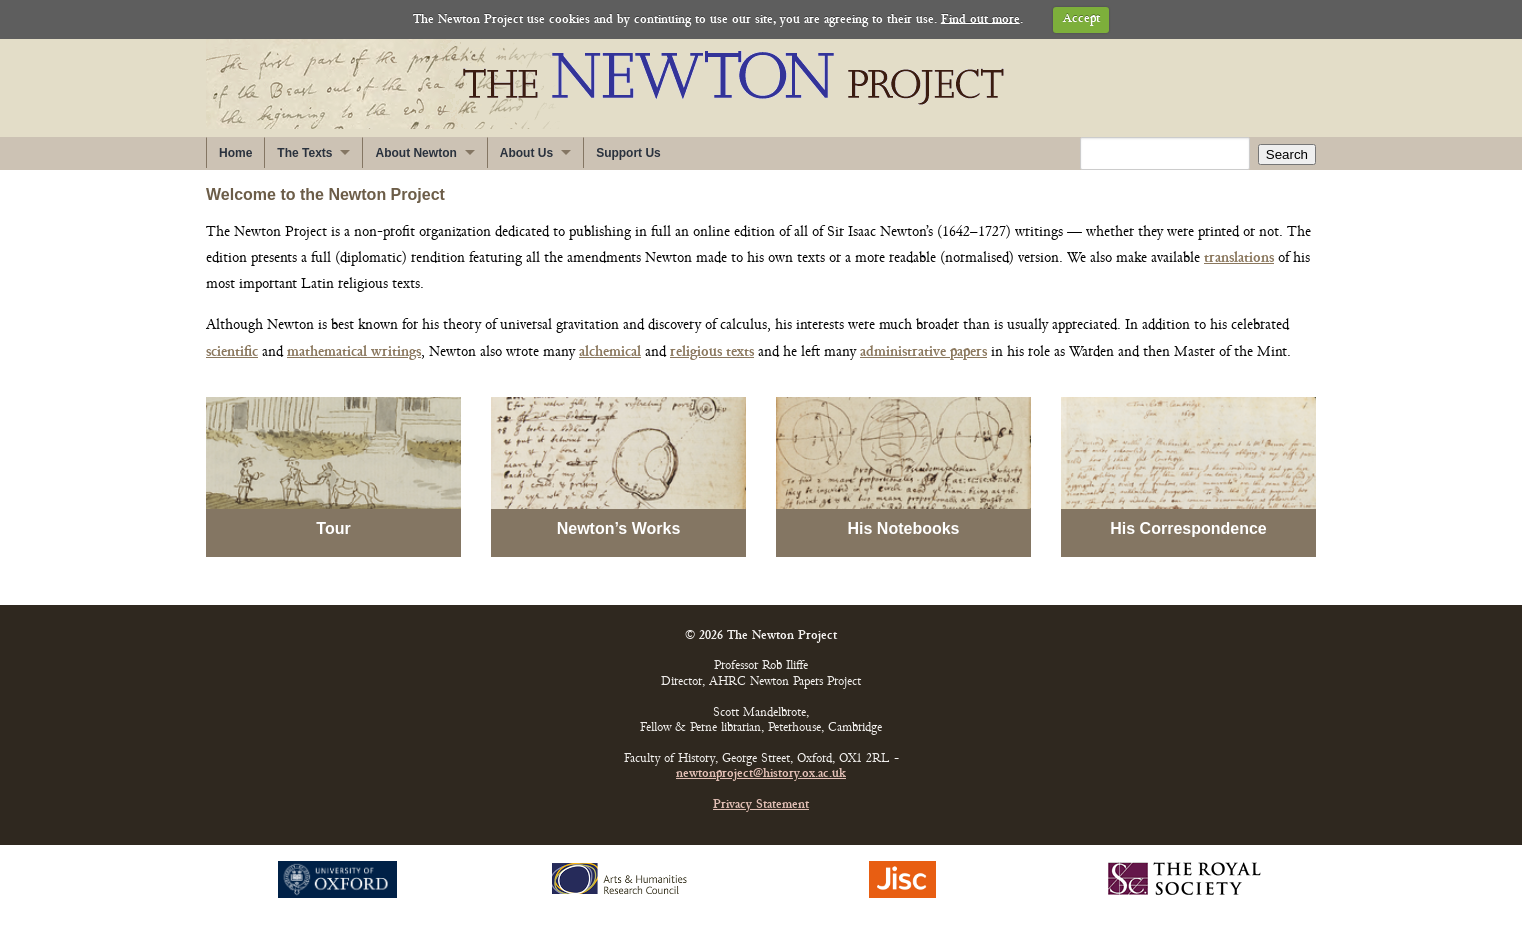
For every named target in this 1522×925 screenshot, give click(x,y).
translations (1239, 258)
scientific (232, 352)
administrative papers (923, 352)
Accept (1081, 19)
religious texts (712, 352)
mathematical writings (354, 352)
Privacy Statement (761, 805)
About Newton (415, 153)
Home (235, 153)
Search (1287, 154)
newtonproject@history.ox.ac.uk (761, 774)
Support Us (628, 153)
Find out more (980, 19)
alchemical (610, 352)
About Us (526, 153)
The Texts (304, 153)
